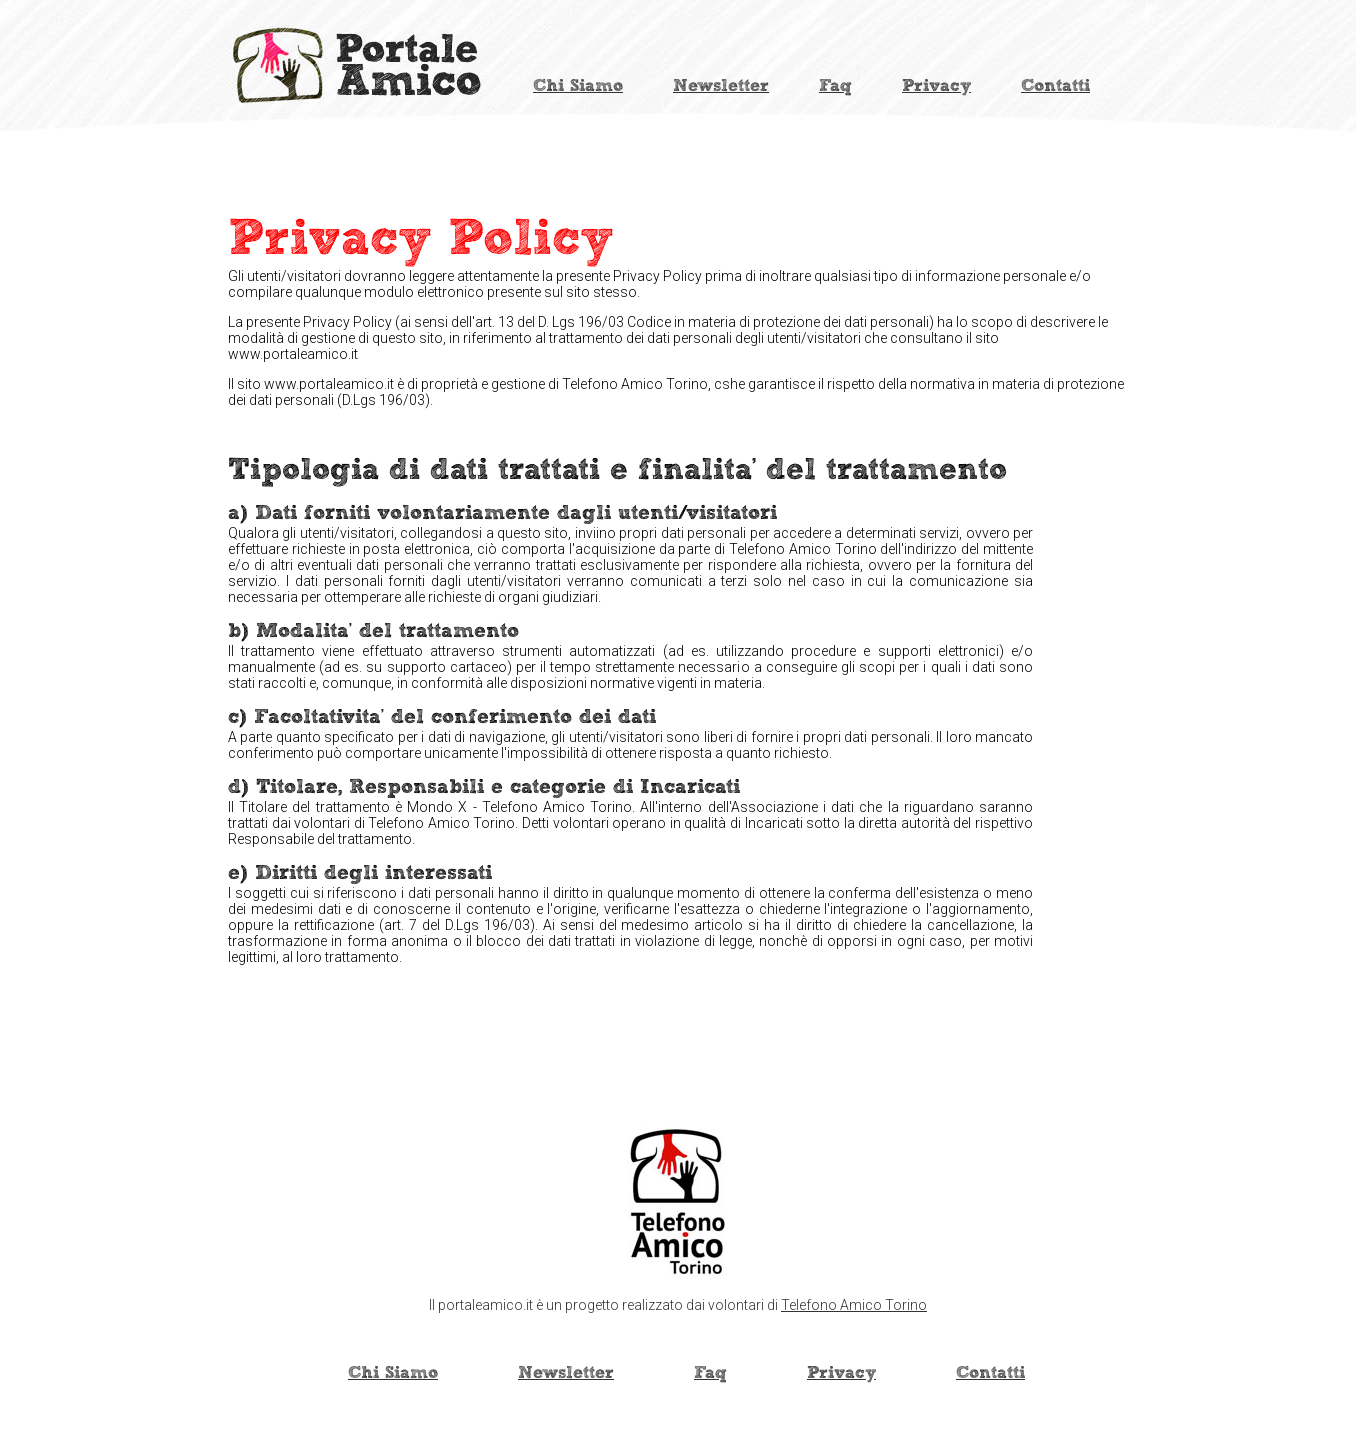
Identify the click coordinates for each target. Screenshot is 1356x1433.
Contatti (1055, 86)
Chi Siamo (578, 86)
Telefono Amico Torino (854, 1305)
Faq (835, 86)
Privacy (936, 86)
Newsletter (721, 86)
